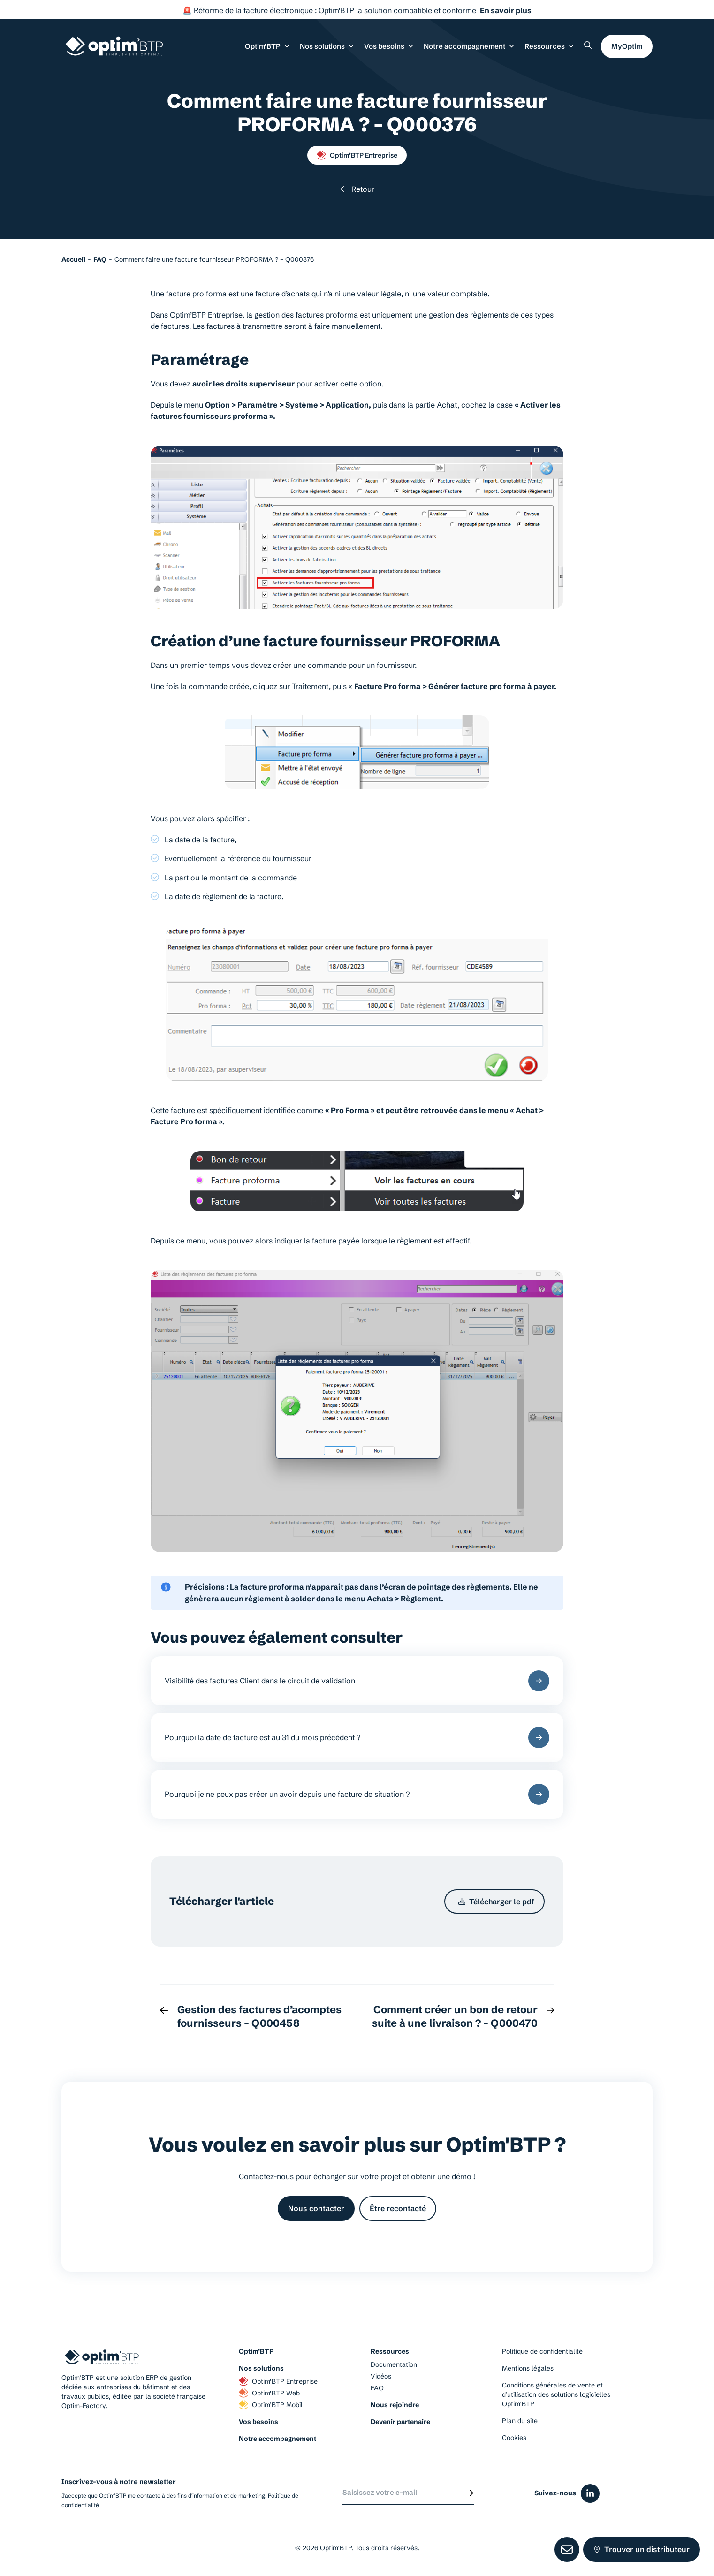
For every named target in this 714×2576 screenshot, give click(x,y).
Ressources (549, 46)
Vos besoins (258, 2421)
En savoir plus (506, 10)
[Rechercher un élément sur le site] (588, 45)
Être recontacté (398, 2208)
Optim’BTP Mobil (271, 2404)
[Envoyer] (469, 2493)
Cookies (514, 2437)
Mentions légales (528, 2368)
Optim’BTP (256, 2351)
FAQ (377, 2388)
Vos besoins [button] (389, 46)
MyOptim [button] (626, 46)
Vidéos (381, 2376)
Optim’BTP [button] (267, 46)
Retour (357, 189)
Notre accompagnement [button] (469, 46)
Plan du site (520, 2421)
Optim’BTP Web (269, 2393)
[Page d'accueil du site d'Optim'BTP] (114, 46)
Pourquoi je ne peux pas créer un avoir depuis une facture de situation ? (357, 1794)
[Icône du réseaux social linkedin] (590, 2493)
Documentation (394, 2364)
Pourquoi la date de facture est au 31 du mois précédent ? (357, 1737)
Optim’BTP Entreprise (357, 155)
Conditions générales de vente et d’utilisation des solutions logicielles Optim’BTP (556, 2394)
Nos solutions (261, 2368)
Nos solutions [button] (327, 46)
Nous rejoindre (395, 2405)
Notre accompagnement (277, 2438)
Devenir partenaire (400, 2421)
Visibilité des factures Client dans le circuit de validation (357, 1680)
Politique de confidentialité (542, 2351)
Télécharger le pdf (496, 1901)
